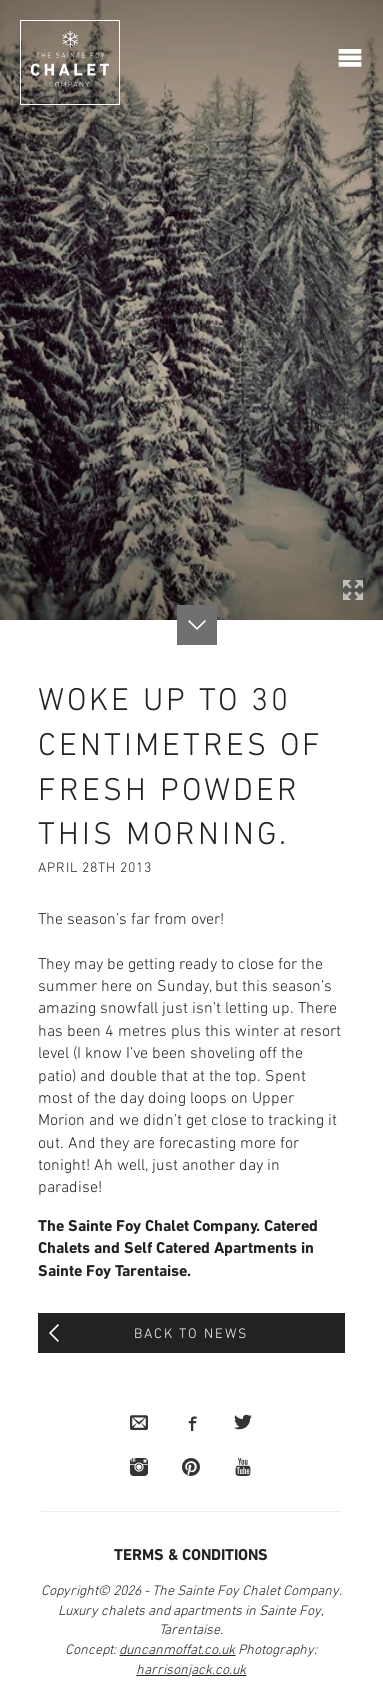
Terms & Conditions (191, 1556)
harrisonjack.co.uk (191, 1670)
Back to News (191, 1334)
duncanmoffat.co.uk (177, 1650)
